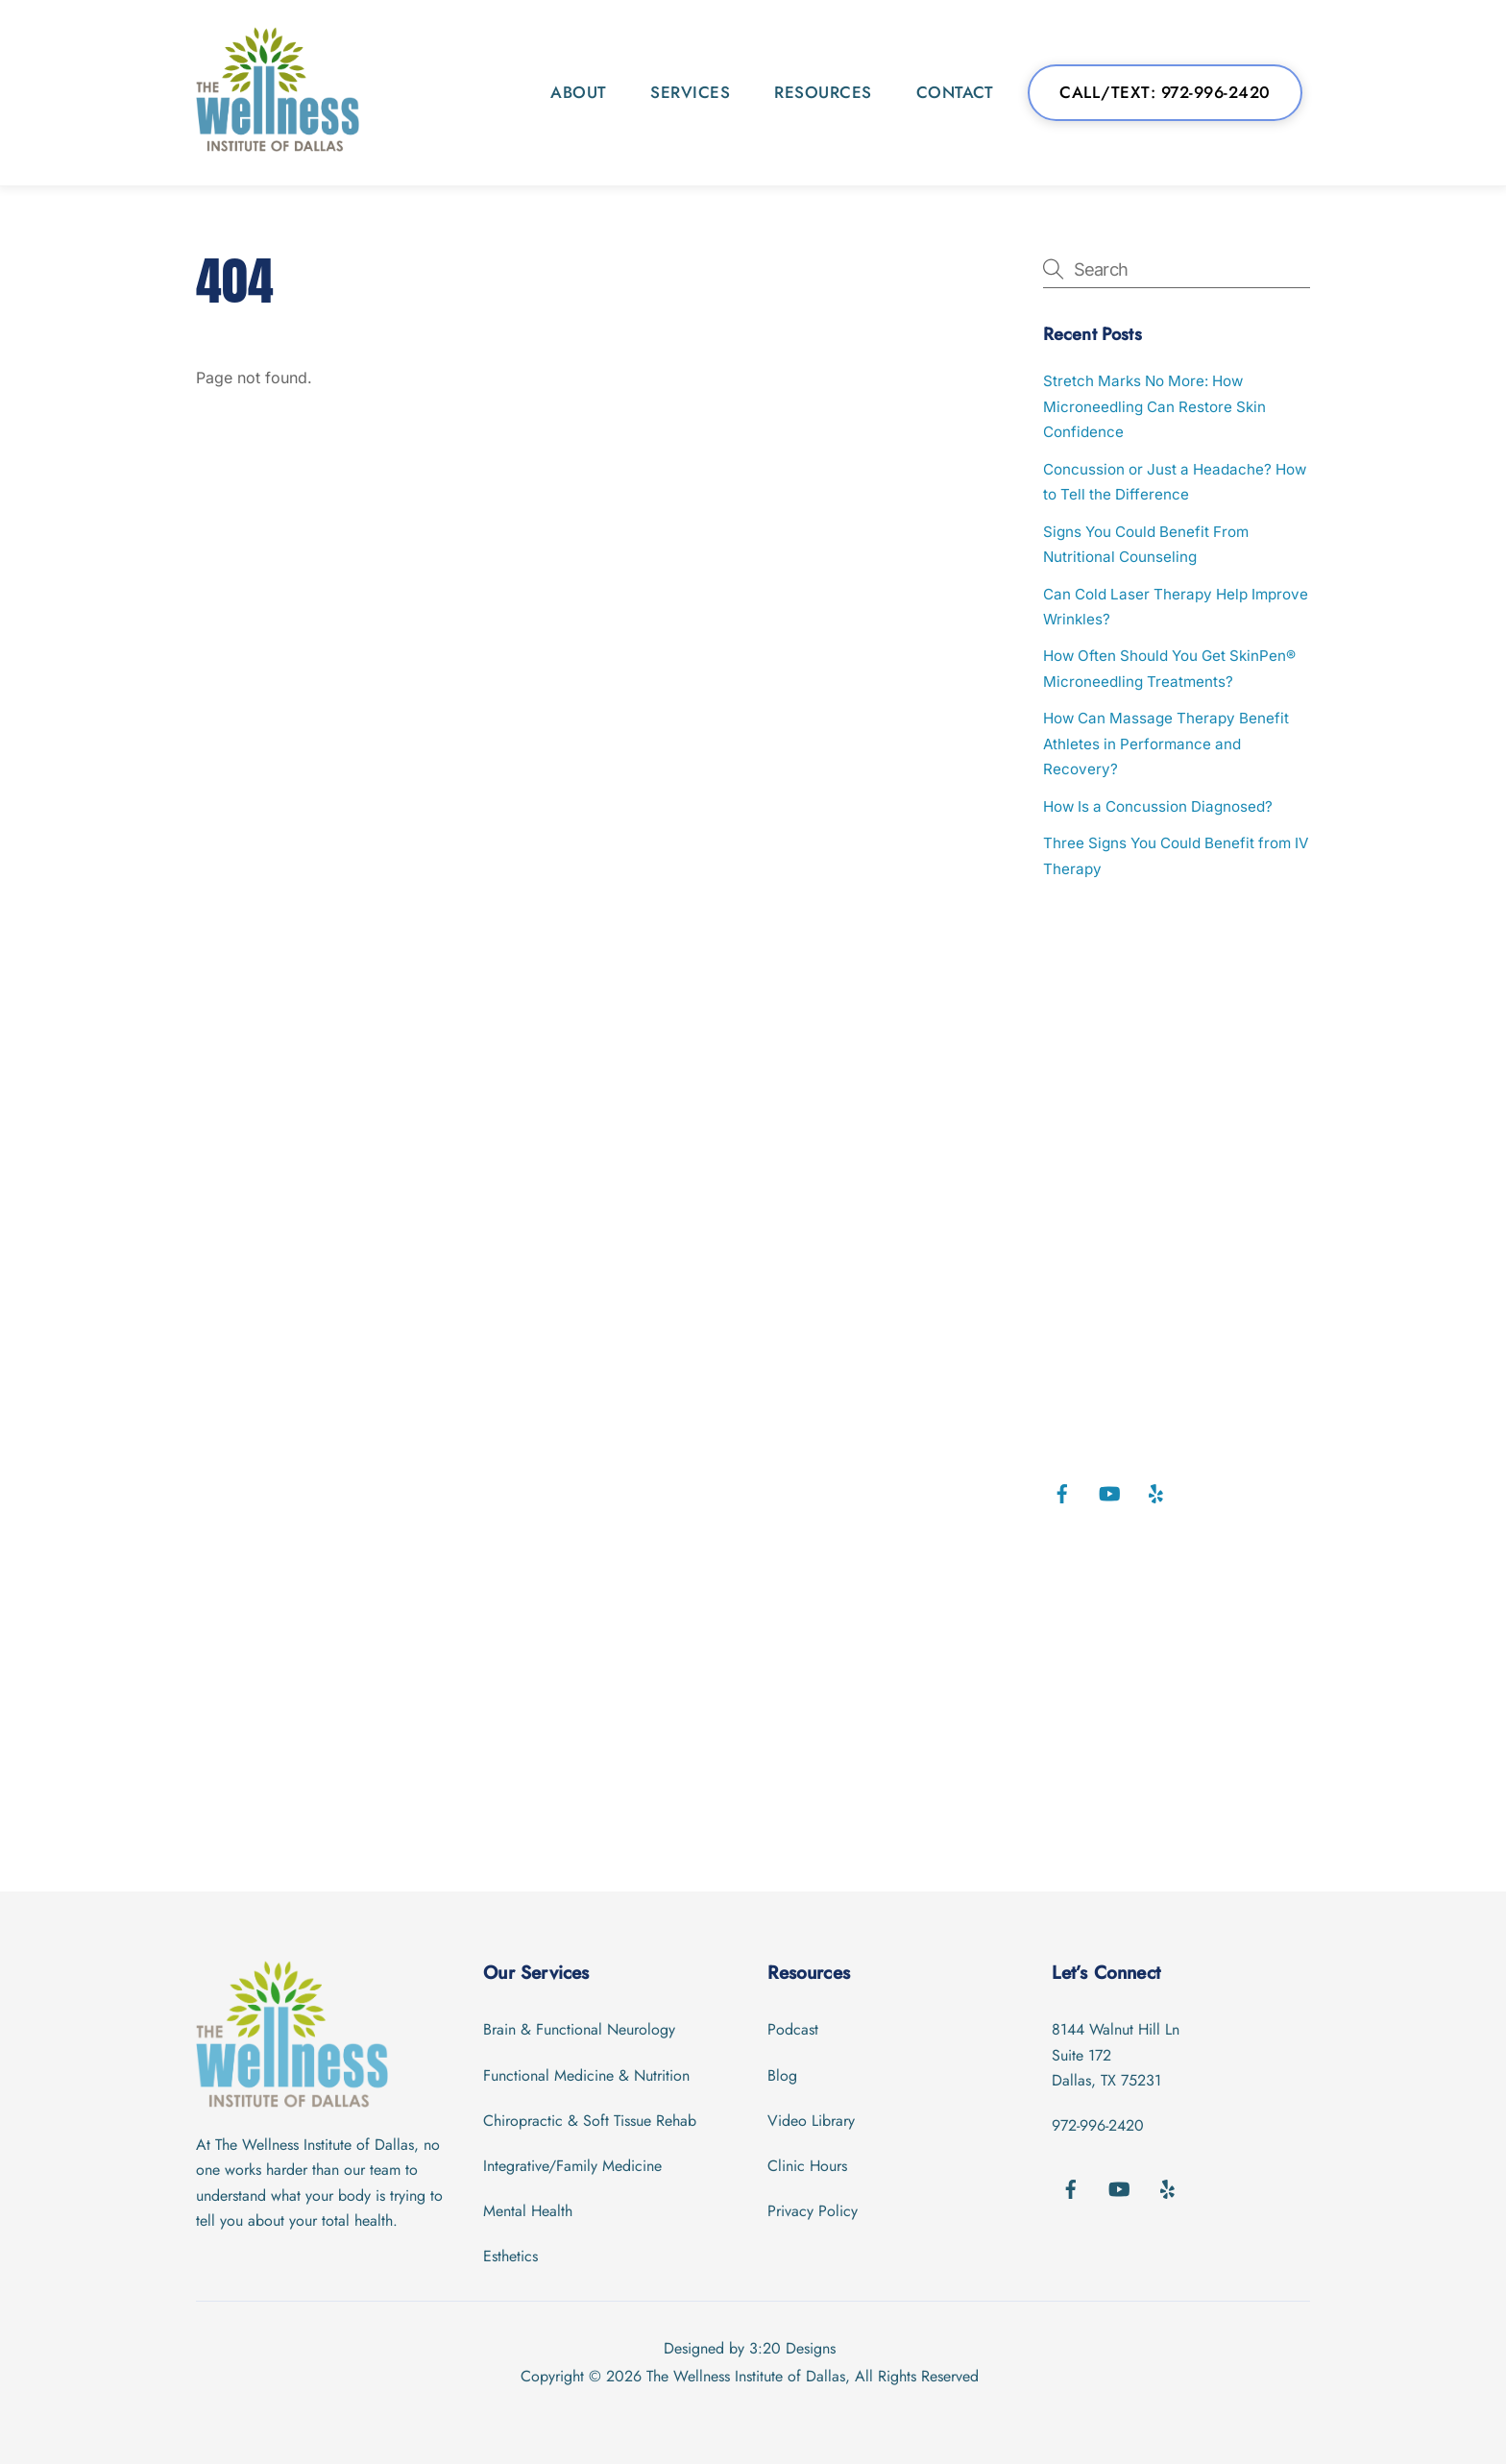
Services (690, 92)
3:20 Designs (792, 2348)
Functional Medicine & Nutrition (586, 2075)
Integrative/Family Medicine (572, 2166)
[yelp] (1156, 1492)
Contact (955, 92)
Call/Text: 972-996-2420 (1165, 92)
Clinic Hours (807, 2166)
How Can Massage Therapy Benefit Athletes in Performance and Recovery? (1166, 743)
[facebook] (1062, 1492)
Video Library (811, 2121)
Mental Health (527, 2211)
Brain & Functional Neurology (579, 2029)
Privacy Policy (812, 2211)
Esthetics (510, 2256)
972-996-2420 (1098, 2125)
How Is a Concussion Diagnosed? (1158, 806)
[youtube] (1109, 1492)
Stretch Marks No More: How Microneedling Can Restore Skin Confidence (1154, 406)
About (578, 92)
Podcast (792, 2029)
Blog (782, 2075)
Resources (823, 92)
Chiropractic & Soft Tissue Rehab (589, 2121)
